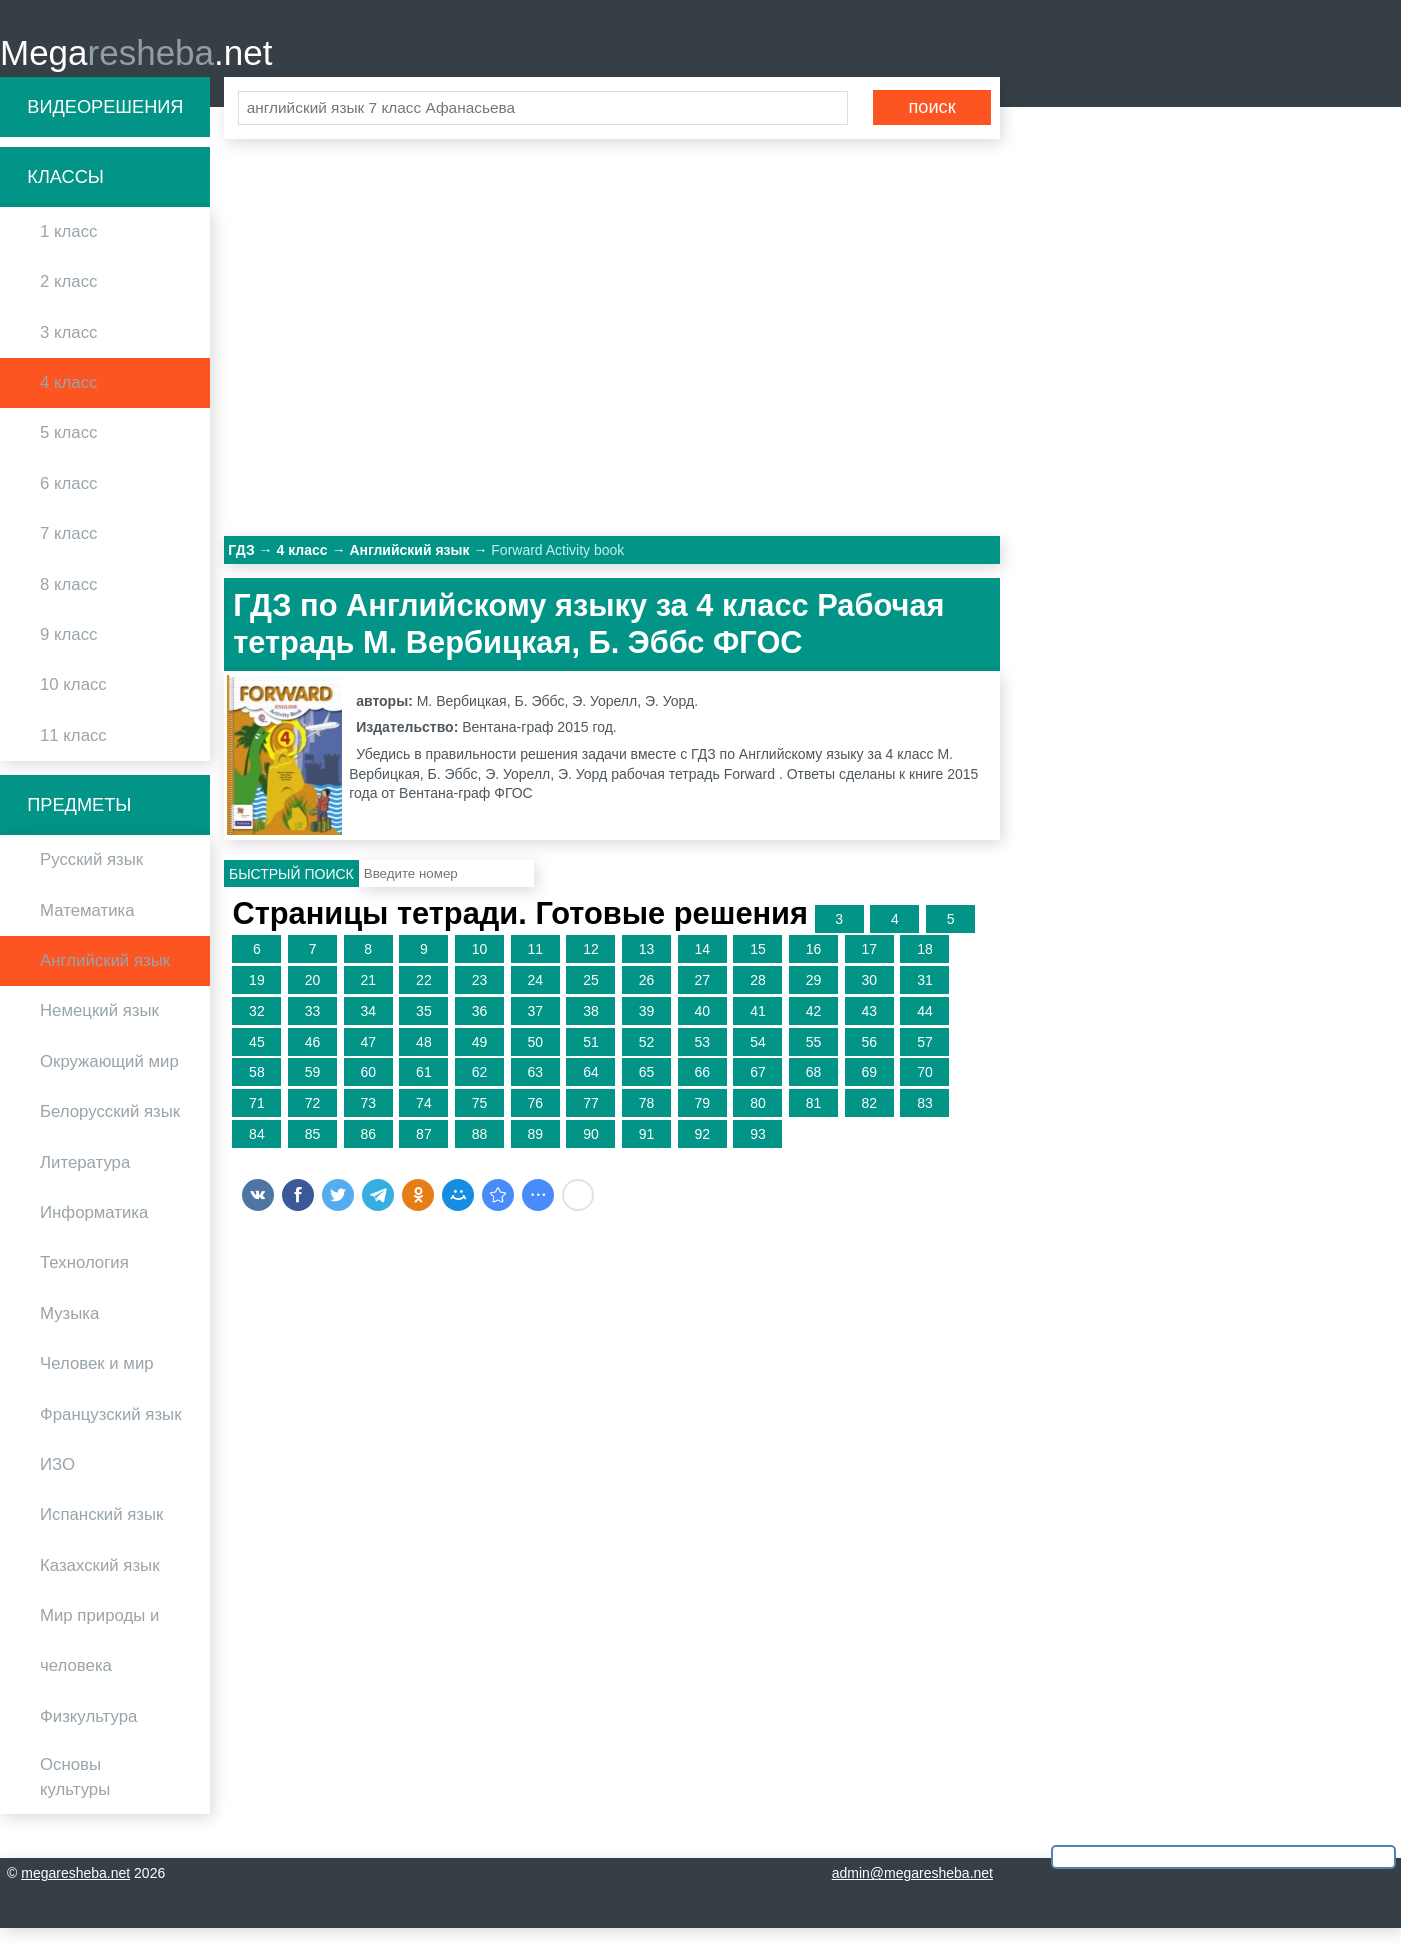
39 (647, 1026)
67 (758, 1088)
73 (368, 1119)
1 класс (68, 247)
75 (480, 1119)
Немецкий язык (99, 1026)
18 (925, 965)
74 (424, 1119)
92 (702, 1150)
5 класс (68, 448)
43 (869, 1026)
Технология (84, 1278)
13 (647, 965)
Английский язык (105, 976)
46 (313, 1057)
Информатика (94, 1228)
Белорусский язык (110, 1127)
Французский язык (111, 1429)
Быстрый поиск (291, 889)
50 (535, 1057)
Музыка (69, 1328)
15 (758, 965)
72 (313, 1119)
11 (535, 965)
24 (535, 996)
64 (591, 1088)
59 (313, 1088)
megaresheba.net (75, 1889)
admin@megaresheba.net (912, 1889)
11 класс (73, 750)
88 (480, 1150)
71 (257, 1119)
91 (647, 1150)
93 (758, 1150)
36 (480, 1026)
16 (814, 965)
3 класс (68, 347)
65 (647, 1088)
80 (758, 1119)
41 (758, 1026)
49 (480, 1057)
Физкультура (88, 1731)
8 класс (68, 599)
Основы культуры (75, 1793)
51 (591, 1057)
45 (257, 1057)
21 (368, 996)
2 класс (68, 297)
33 (313, 1026)
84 (257, 1150)
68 (814, 1088)
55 (814, 1057)
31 (925, 996)
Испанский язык (101, 1530)
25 (591, 996)
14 (702, 965)
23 (480, 996)
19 (257, 996)
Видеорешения (105, 122)
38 (591, 1026)
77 (591, 1119)
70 (925, 1088)
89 (535, 1150)
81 (814, 1119)
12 (591, 965)
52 (647, 1057)
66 (702, 1088)
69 (869, 1088)
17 (869, 965)
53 (702, 1057)
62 (480, 1088)
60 (368, 1088)
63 (535, 1088)
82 (869, 1119)
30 (869, 996)
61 (424, 1088)
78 (647, 1119)
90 (591, 1150)
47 (368, 1057)
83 (925, 1119)
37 (535, 1026)
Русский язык (91, 875)
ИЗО (57, 1480)
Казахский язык (99, 1580)
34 (368, 1026)
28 (758, 996)
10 (480, 965)
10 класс (73, 700)
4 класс (68, 398)
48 (424, 1057)
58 (257, 1088)
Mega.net (136, 60)
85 (313, 1150)
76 (535, 1119)
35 (424, 1026)
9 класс (68, 650)
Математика (87, 925)
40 (702, 1026)
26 (647, 996)
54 (758, 1057)
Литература (85, 1177)
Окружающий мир (109, 1076)
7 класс (68, 549)
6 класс (68, 498)
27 (702, 996)
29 (814, 996)
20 (313, 996)
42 (814, 1026)
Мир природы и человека (99, 1656)
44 (925, 1026)
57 (925, 1057)
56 (869, 1057)
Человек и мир (97, 1379)
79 (702, 1119)
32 (257, 1026)
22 (424, 996)
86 (368, 1150)
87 (424, 1150)
